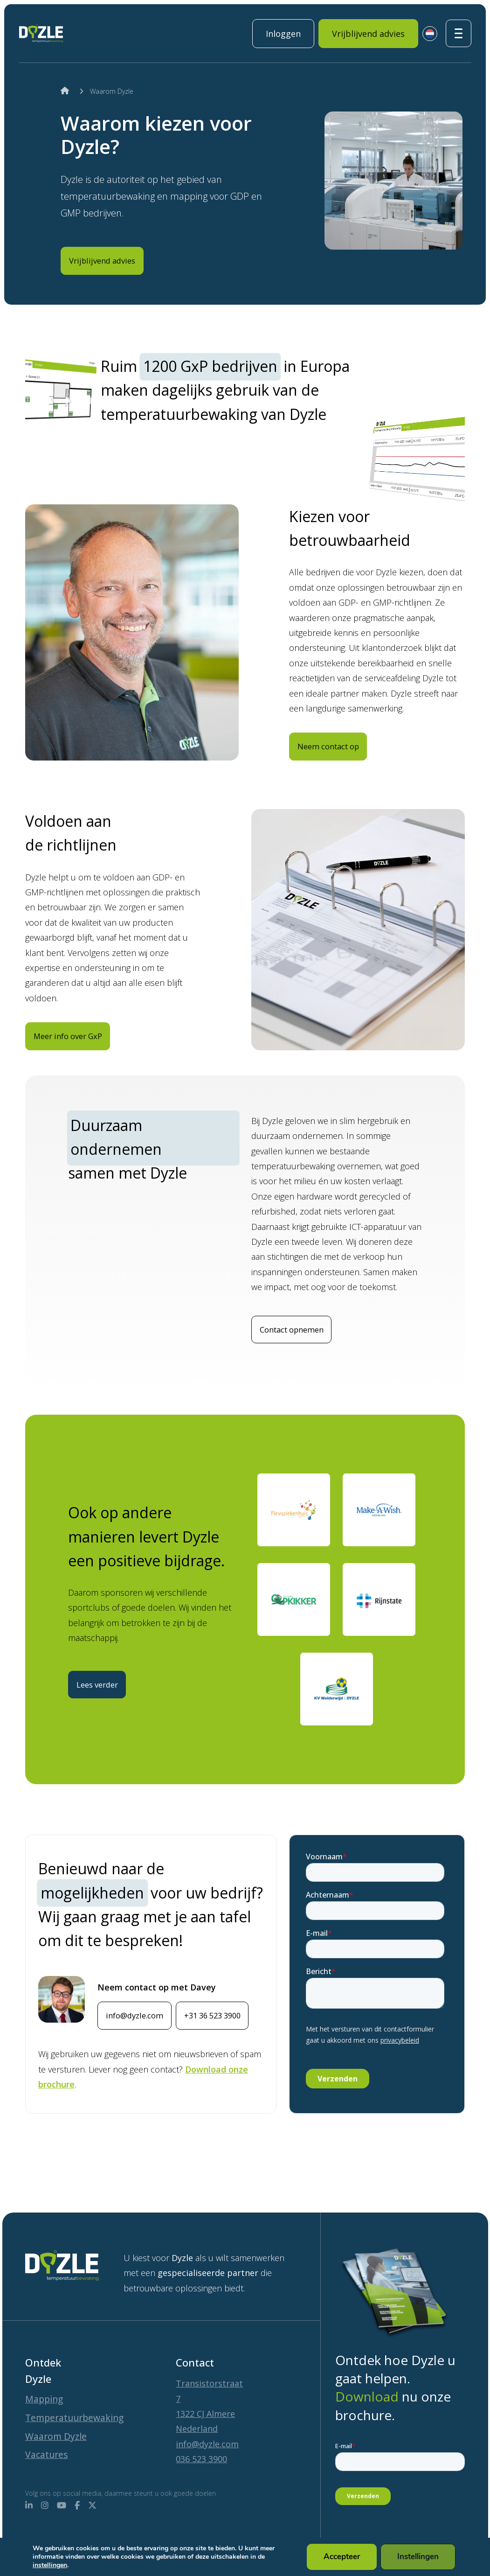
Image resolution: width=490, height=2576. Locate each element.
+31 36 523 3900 (142, 2073)
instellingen (50, 2565)
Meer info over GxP (77, 1059)
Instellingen (419, 2557)
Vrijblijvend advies (368, 33)
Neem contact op (338, 768)
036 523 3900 (201, 2434)
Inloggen (283, 33)
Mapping (46, 2375)
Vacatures (49, 2454)
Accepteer (343, 2557)
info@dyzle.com (142, 2040)
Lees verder (105, 1689)
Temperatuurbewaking (81, 2396)
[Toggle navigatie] (458, 33)
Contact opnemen (301, 1353)
